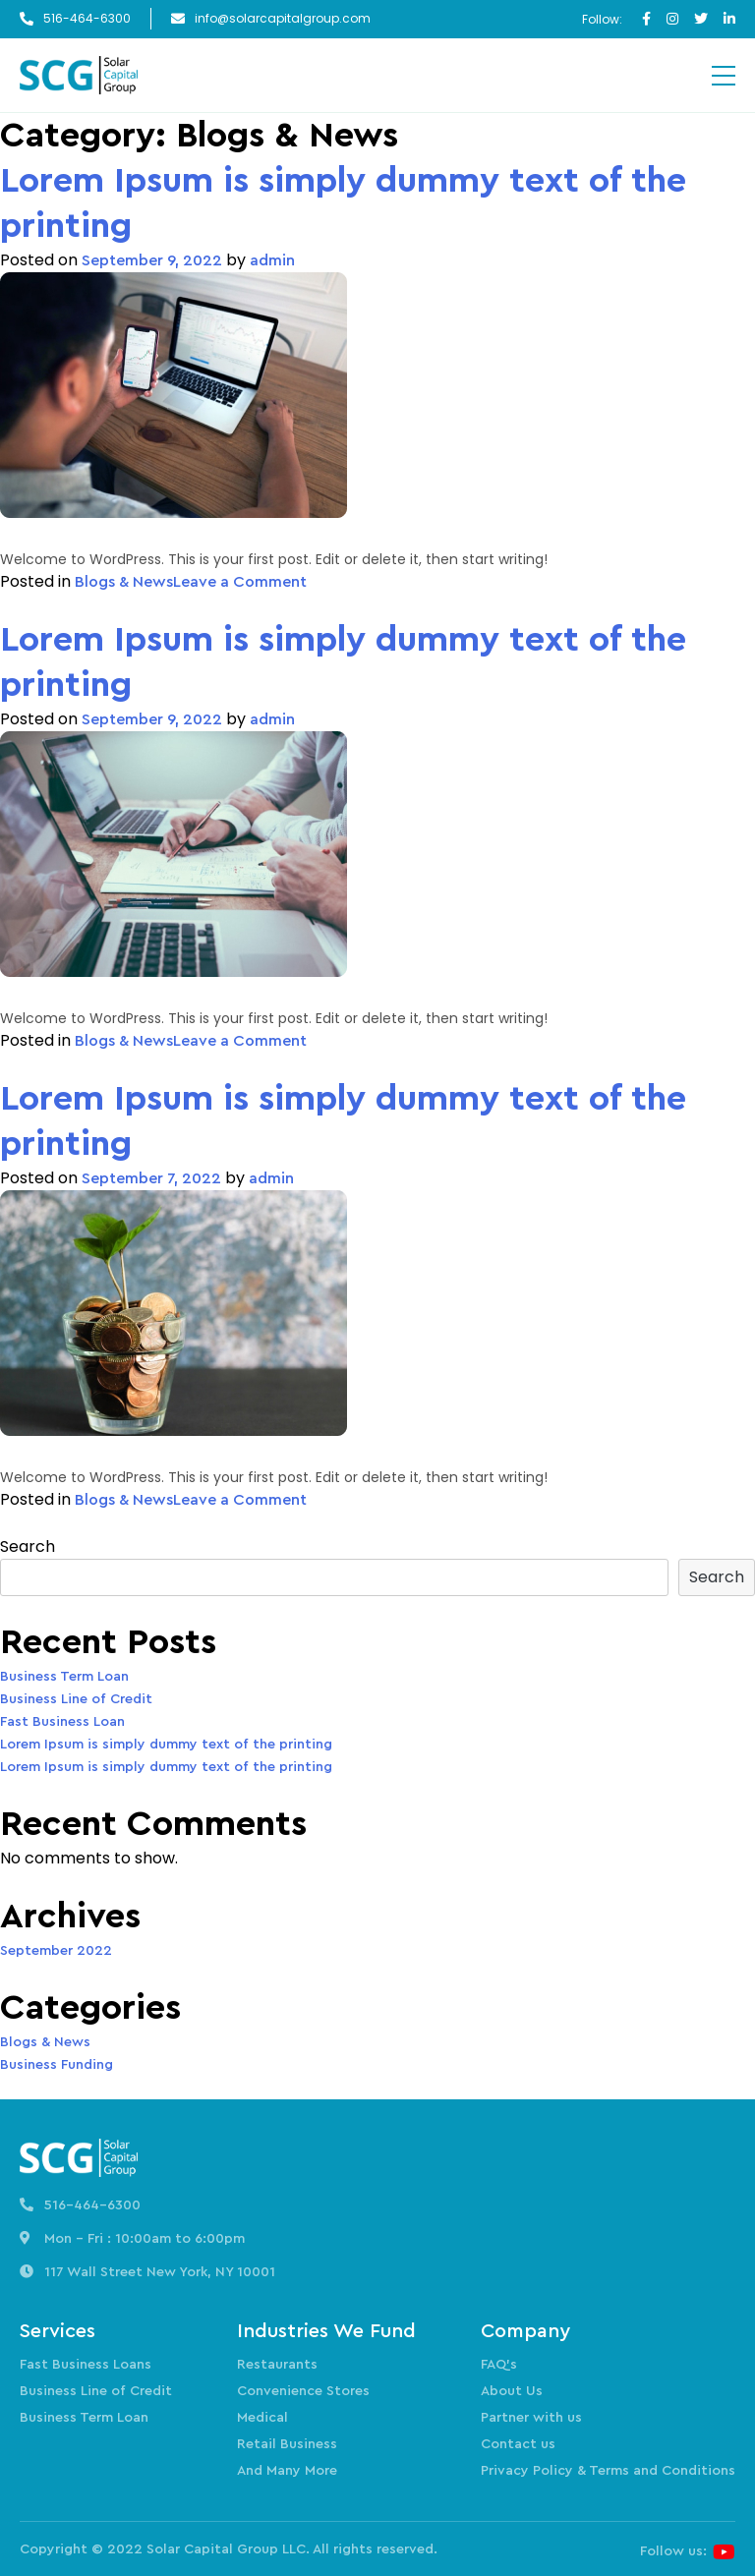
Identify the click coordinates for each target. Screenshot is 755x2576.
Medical (262, 2418)
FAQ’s (499, 2365)
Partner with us (531, 2418)
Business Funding (56, 2065)
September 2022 (56, 1951)
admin (272, 260)
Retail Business (287, 2444)
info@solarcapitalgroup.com (283, 19)
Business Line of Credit (76, 1699)
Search (27, 1546)
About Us (512, 2391)
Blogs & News (124, 582)
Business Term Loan (64, 1677)
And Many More (287, 2471)
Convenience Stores (303, 2391)
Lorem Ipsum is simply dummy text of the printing (343, 203)
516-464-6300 (87, 19)
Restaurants (277, 2365)
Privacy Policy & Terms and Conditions (608, 2471)
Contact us (518, 2444)
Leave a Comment (240, 582)
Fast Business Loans (85, 2365)
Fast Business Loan (62, 1722)
